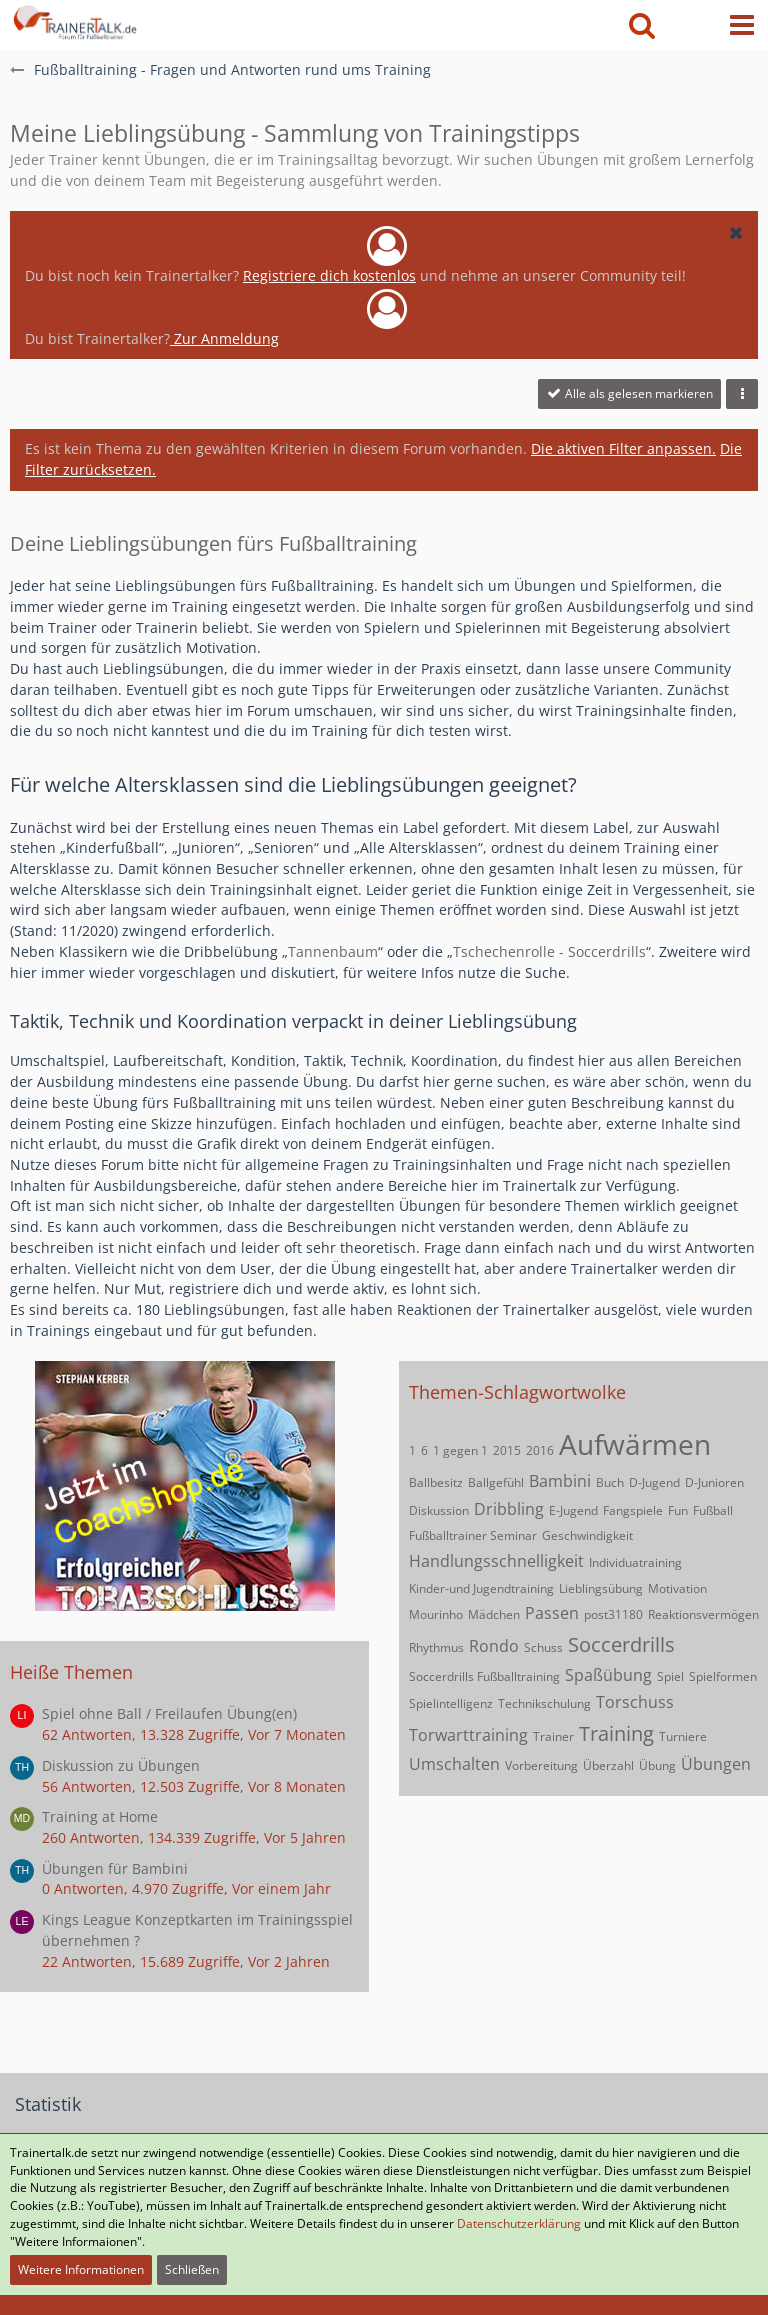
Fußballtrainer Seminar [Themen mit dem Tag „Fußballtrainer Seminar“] (473, 1535)
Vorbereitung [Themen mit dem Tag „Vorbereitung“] (541, 1765)
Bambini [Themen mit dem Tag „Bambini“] (560, 1481)
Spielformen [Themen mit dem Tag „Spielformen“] (723, 1676)
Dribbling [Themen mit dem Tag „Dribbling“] (509, 1509)
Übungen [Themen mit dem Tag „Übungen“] (716, 1764)
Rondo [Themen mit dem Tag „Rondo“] (494, 1646)
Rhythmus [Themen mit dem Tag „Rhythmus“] (436, 1647)
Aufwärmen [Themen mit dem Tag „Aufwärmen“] (635, 1444)
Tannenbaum (333, 951)
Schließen (192, 2269)
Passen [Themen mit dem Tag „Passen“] (552, 1613)
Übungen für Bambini (115, 1868)
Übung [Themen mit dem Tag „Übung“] (657, 1765)
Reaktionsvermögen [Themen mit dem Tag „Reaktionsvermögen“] (703, 1614)
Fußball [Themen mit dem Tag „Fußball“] (713, 1510)
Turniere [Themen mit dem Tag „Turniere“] (683, 1736)
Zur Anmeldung (224, 338)
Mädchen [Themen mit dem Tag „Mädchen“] (494, 1614)
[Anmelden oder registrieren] (692, 25)
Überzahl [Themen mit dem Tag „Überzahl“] (608, 1765)
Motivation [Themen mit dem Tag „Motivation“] (677, 1588)
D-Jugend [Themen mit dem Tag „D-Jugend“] (654, 1482)
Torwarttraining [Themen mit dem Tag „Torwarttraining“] (468, 1735)
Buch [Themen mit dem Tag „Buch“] (610, 1482)
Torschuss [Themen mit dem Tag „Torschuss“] (635, 1702)
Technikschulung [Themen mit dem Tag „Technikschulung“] (544, 1703)
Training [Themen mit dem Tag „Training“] (616, 1733)
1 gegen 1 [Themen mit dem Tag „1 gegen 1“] (460, 1450)
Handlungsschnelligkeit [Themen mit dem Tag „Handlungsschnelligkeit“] (496, 1561)
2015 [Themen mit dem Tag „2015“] (507, 1450)
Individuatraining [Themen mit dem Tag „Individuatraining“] (635, 1562)
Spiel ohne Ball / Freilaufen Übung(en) (169, 1713)
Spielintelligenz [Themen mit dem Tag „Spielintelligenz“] (451, 1703)
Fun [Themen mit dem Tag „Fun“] (678, 1510)
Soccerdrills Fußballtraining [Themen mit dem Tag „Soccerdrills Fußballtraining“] (484, 1676)
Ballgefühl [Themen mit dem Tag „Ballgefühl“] (496, 1482)
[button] (742, 25)
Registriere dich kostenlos (329, 275)
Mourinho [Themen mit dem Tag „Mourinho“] (436, 1614)
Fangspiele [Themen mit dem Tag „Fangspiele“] (633, 1510)
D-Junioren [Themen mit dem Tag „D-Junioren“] (714, 1482)
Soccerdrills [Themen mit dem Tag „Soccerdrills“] (621, 1644)
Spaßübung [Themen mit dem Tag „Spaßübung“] (608, 1675)
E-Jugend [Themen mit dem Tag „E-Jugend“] (573, 1510)
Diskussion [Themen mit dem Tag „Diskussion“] (439, 1510)
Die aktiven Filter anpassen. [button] (623, 448)
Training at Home (100, 1816)
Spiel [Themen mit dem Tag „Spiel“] (670, 1676)
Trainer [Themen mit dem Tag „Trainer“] (553, 1736)
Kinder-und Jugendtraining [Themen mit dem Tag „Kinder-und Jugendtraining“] (481, 1588)
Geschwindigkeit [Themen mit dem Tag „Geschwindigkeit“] (587, 1535)
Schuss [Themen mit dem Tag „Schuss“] (543, 1647)
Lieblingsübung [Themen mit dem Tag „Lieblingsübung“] (601, 1588)
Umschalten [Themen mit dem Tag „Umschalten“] (454, 1764)
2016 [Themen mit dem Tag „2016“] (540, 1450)
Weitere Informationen (81, 2269)
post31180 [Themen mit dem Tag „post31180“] (613, 1614)
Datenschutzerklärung (519, 2223)
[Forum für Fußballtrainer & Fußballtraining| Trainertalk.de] (73, 20)
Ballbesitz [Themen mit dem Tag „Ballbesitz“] (436, 1482)
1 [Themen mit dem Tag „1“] (412, 1450)
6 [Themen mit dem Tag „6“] (424, 1450)
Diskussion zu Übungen (121, 1765)
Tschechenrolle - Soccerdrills (549, 951)
